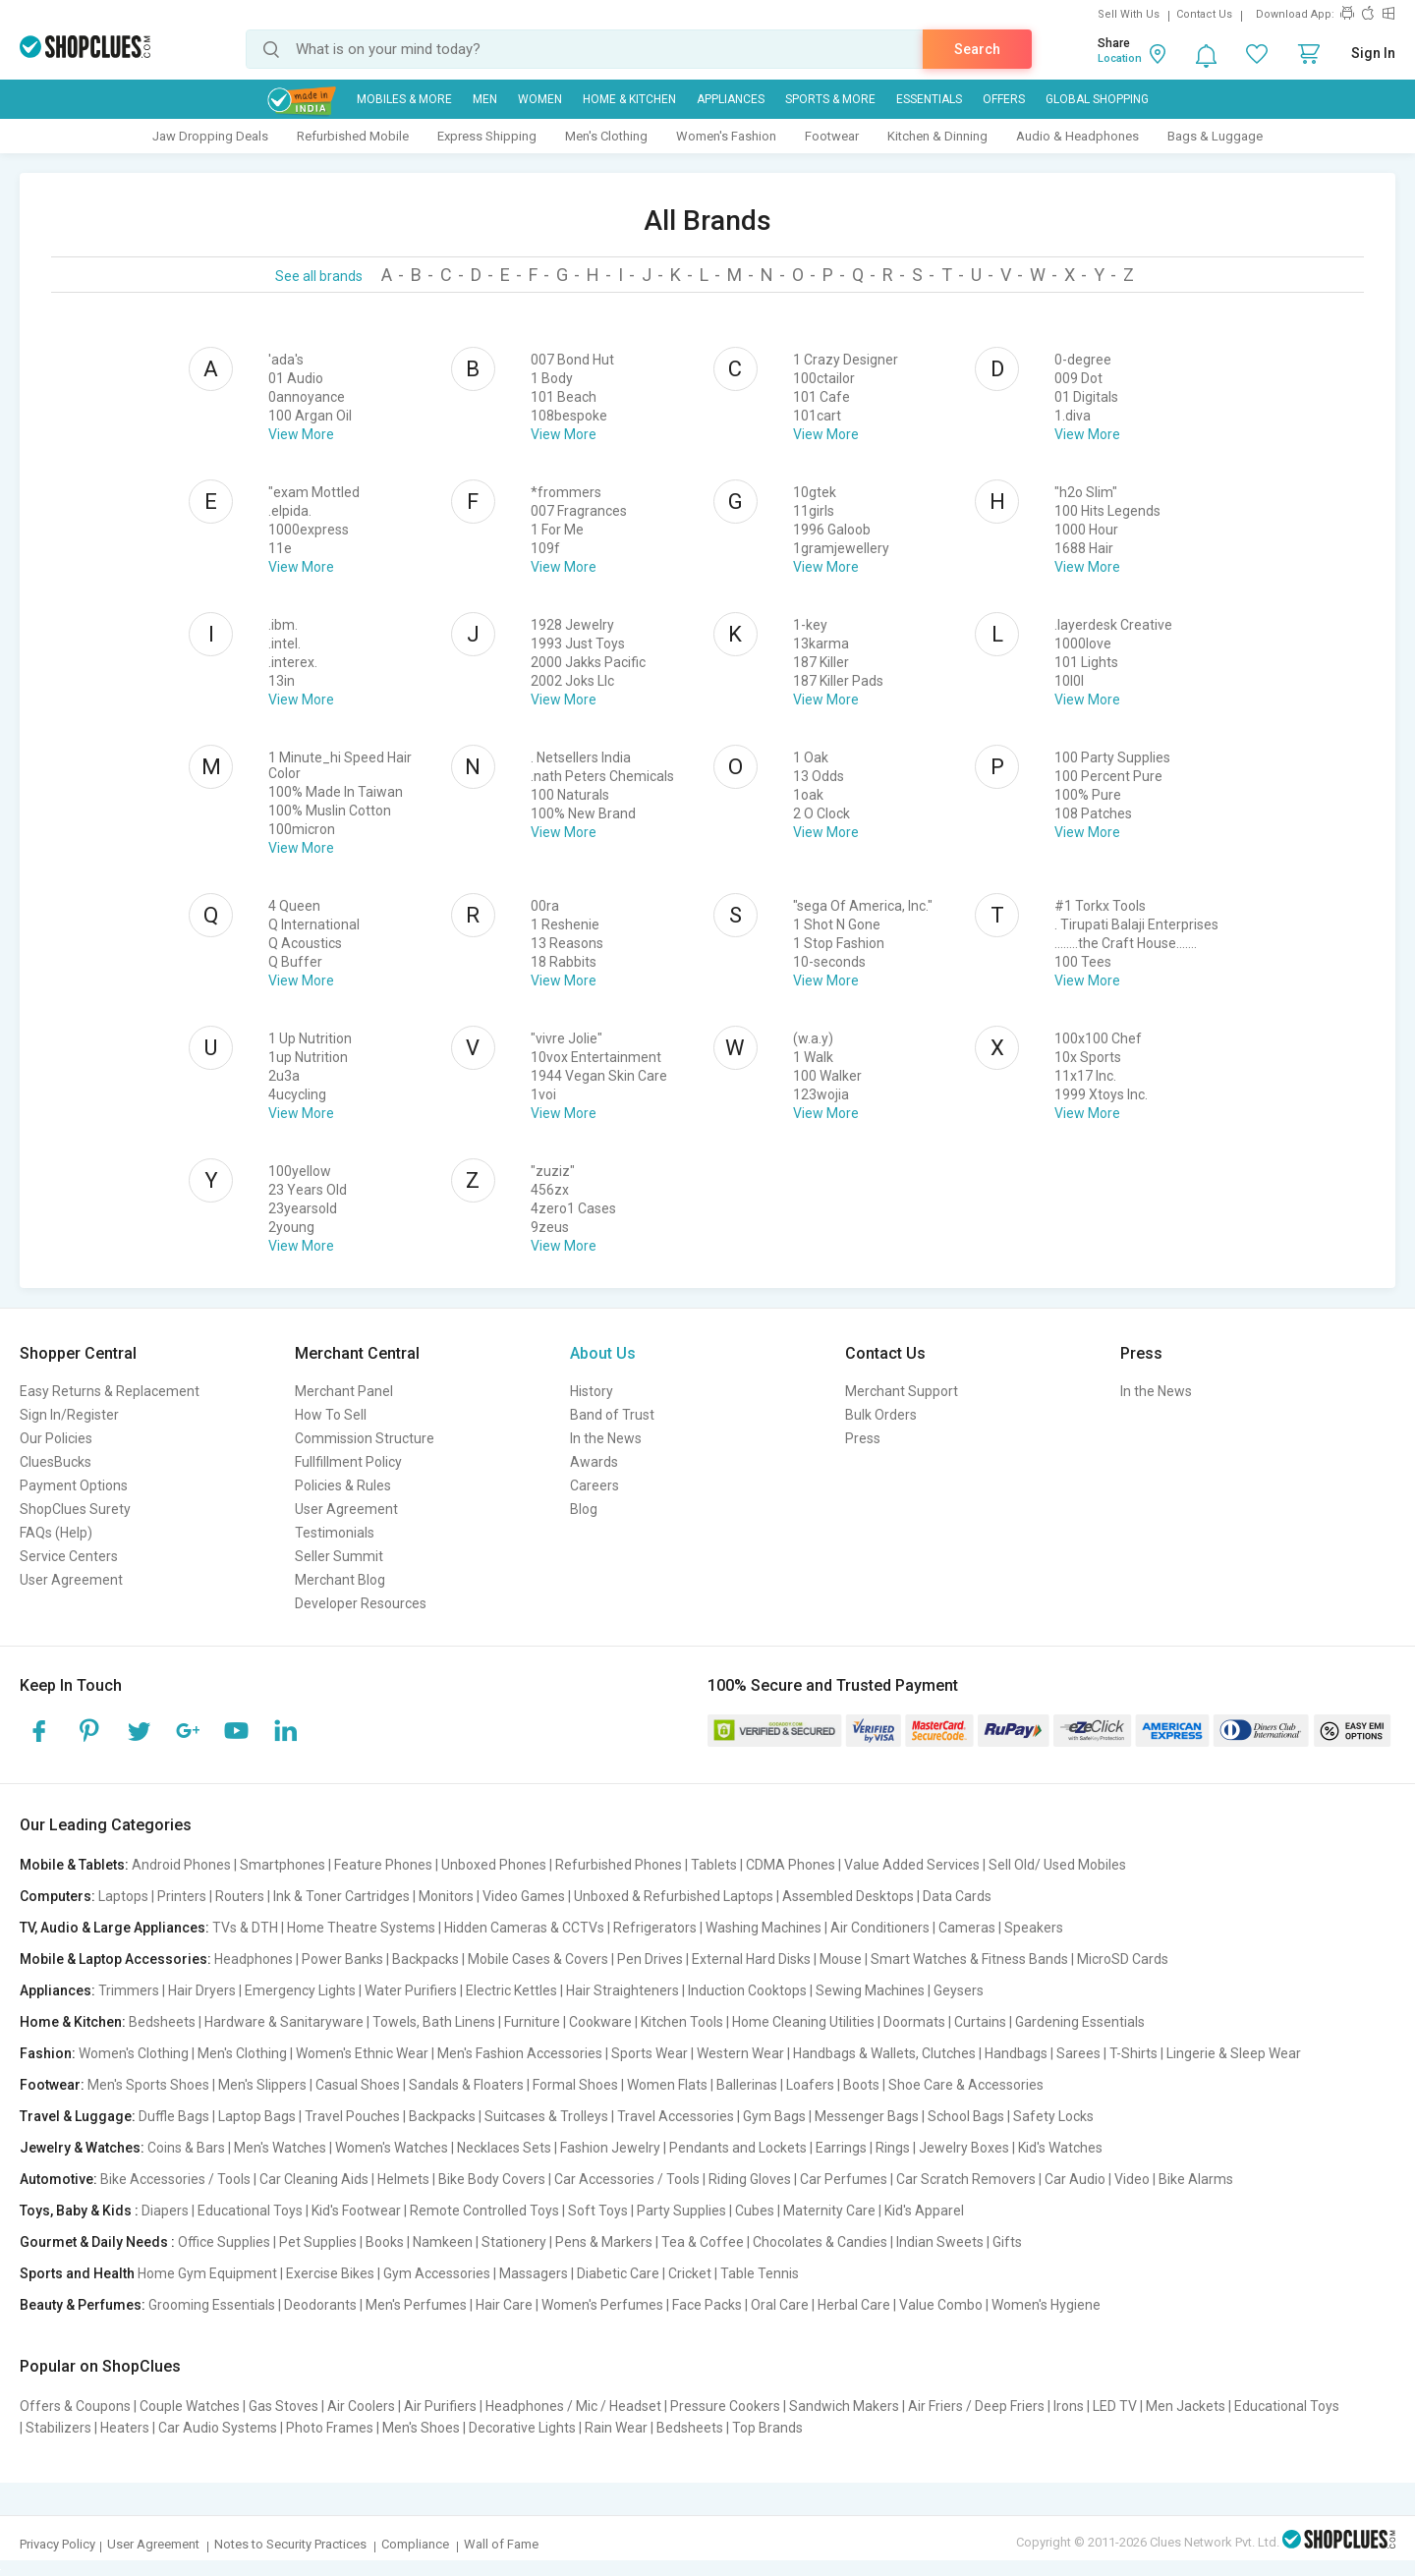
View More (301, 434)
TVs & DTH (245, 1927)
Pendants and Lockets (738, 2148)
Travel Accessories (675, 2116)
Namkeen (443, 2242)
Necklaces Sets (504, 2148)
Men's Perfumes (416, 2305)
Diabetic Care (618, 2273)
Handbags (1016, 2053)
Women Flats (667, 2085)
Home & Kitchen (629, 99)
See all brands (319, 276)
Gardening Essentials (1080, 2022)
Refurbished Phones (618, 1865)
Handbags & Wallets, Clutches (884, 2053)
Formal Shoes (575, 2085)
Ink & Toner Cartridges (341, 1896)
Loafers (810, 2085)
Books (385, 2242)
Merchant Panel (344, 1391)
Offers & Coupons (75, 2406)
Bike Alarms (1196, 2179)
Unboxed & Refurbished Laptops (673, 1896)
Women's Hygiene (1046, 2305)
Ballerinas (746, 2085)
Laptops (123, 1896)
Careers (594, 1485)
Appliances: (57, 1990)
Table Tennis (759, 2273)
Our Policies (56, 1438)
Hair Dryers (202, 1990)
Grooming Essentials (211, 2305)
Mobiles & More (404, 99)
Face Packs (707, 2305)
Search (977, 49)
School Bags (966, 2116)
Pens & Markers (603, 2242)
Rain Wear (616, 2428)
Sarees (1078, 2053)
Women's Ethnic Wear (362, 2053)
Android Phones (181, 1865)
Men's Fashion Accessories (519, 2053)
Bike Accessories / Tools (175, 2179)
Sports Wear (649, 2053)
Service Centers (69, 1556)
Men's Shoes (421, 2428)
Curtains (980, 2022)
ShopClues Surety (75, 1509)
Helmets (403, 2179)
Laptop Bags (257, 2116)
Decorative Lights (522, 2428)
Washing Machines (763, 1927)
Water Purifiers (411, 1990)
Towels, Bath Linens (433, 2022)
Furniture (532, 2022)
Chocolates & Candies (820, 2242)
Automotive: (58, 2179)
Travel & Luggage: (78, 2116)
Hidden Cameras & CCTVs (524, 1927)
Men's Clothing (606, 136)
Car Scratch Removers (966, 2179)
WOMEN (540, 99)
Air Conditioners (880, 1927)
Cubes (754, 2210)
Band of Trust (612, 1415)
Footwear (832, 136)
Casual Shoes (357, 2085)
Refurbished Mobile (353, 136)
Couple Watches (190, 2406)
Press (862, 1438)
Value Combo (941, 2305)
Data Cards (957, 1896)
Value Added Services (912, 1865)
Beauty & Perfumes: (82, 2305)
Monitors (446, 1896)
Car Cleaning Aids (313, 2179)
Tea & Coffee (702, 2242)
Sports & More (830, 99)
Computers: (57, 1896)
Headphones (253, 1959)
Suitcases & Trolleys (546, 2116)
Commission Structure (364, 1438)
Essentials (929, 99)
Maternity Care (829, 2210)
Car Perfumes (843, 2179)
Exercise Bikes (330, 2273)
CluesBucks (55, 1462)
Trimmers (128, 1990)
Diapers (165, 2210)
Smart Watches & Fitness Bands (969, 1959)
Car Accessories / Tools (627, 2179)
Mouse (841, 1959)
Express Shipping (487, 136)
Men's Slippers (262, 2085)
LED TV (1115, 2406)
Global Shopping (1097, 99)
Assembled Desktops (848, 1896)
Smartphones (282, 1865)
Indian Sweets (940, 2242)
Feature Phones (383, 1865)
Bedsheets (162, 2022)
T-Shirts (1133, 2053)
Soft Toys (598, 2210)
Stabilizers (58, 2428)
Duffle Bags (174, 2116)
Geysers (959, 1990)
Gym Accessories (436, 2273)
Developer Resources (360, 1603)
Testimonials (334, 1532)
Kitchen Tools (682, 2022)
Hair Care (504, 2305)
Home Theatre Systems (361, 1927)
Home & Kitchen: (73, 2022)
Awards (594, 1462)
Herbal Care (854, 2305)
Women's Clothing (134, 2053)
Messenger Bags (867, 2116)
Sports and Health (77, 2273)
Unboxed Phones (493, 1865)
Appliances (730, 99)
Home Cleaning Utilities (803, 2022)
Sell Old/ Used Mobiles (1057, 1865)
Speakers (1033, 1927)
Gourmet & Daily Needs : (97, 2242)
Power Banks (342, 1959)
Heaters (124, 2428)
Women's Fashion (726, 136)
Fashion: (48, 2053)
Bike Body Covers (491, 2179)
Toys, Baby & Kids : (79, 2210)
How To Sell (331, 1415)
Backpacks (425, 1959)
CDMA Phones (790, 1865)
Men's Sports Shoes (148, 2085)
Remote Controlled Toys (484, 2210)
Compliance (415, 2544)
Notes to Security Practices (290, 2544)
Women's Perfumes (602, 2305)
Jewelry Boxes (964, 2148)
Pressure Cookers (725, 2406)
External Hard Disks (751, 1959)
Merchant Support (901, 1391)
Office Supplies (224, 2242)
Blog (583, 1509)
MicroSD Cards (1122, 1959)
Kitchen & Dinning (937, 136)
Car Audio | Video (1097, 2179)
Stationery (513, 2242)
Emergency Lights (300, 1990)
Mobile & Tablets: (74, 1865)
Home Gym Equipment (207, 2273)
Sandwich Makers (844, 2406)
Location (1120, 58)
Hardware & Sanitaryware (284, 2022)
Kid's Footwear (356, 2210)
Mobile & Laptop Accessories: (115, 1959)
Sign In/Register (69, 1415)
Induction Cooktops (747, 1990)
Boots (861, 2085)
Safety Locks (1053, 2116)
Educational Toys (250, 2210)
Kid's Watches (1060, 2148)
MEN (485, 99)
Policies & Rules (343, 1485)
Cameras (966, 1927)
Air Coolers (361, 2406)
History (591, 1391)
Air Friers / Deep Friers (976, 2406)
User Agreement (71, 1580)
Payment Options (74, 1485)
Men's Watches (280, 2148)
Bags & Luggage (1215, 136)
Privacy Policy (57, 2544)
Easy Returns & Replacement (109, 1391)
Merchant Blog (340, 1580)
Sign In (1373, 53)
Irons (1068, 2406)
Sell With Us (1129, 14)
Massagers (533, 2273)
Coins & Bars (186, 2148)
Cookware (600, 2022)
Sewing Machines (870, 1990)
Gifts (1007, 2242)
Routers (239, 1896)
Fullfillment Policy (348, 1462)
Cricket (689, 2273)
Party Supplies (681, 2210)
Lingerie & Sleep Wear (1233, 2053)
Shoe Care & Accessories (966, 2085)
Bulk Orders (881, 1415)
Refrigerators (655, 1927)
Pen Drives (650, 1959)
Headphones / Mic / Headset (573, 2406)
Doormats (914, 2022)
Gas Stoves (283, 2406)
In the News (606, 1438)
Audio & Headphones (1077, 136)
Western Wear (740, 2053)
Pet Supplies (318, 2242)
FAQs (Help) (56, 1532)
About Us (603, 1353)
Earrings (841, 2148)
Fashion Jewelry (610, 2148)
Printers (181, 1896)
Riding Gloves (749, 2179)
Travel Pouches (352, 2116)
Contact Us (1204, 14)
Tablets (714, 1865)
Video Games (523, 1896)
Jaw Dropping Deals (210, 136)
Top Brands (767, 2428)
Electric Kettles (511, 1990)
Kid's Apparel (924, 2210)
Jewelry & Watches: (82, 2148)
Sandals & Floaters (466, 2085)
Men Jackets (1185, 2406)
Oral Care (780, 2305)
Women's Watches (391, 2148)
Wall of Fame (501, 2544)
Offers (1004, 99)
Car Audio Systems (217, 2428)
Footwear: (52, 2085)
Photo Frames (329, 2428)
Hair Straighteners (622, 1990)
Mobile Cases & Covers (538, 1959)
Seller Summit (339, 1556)
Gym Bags (774, 2116)
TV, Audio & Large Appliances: (114, 1927)
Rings (893, 2148)
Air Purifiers (440, 2406)
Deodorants (320, 2305)
